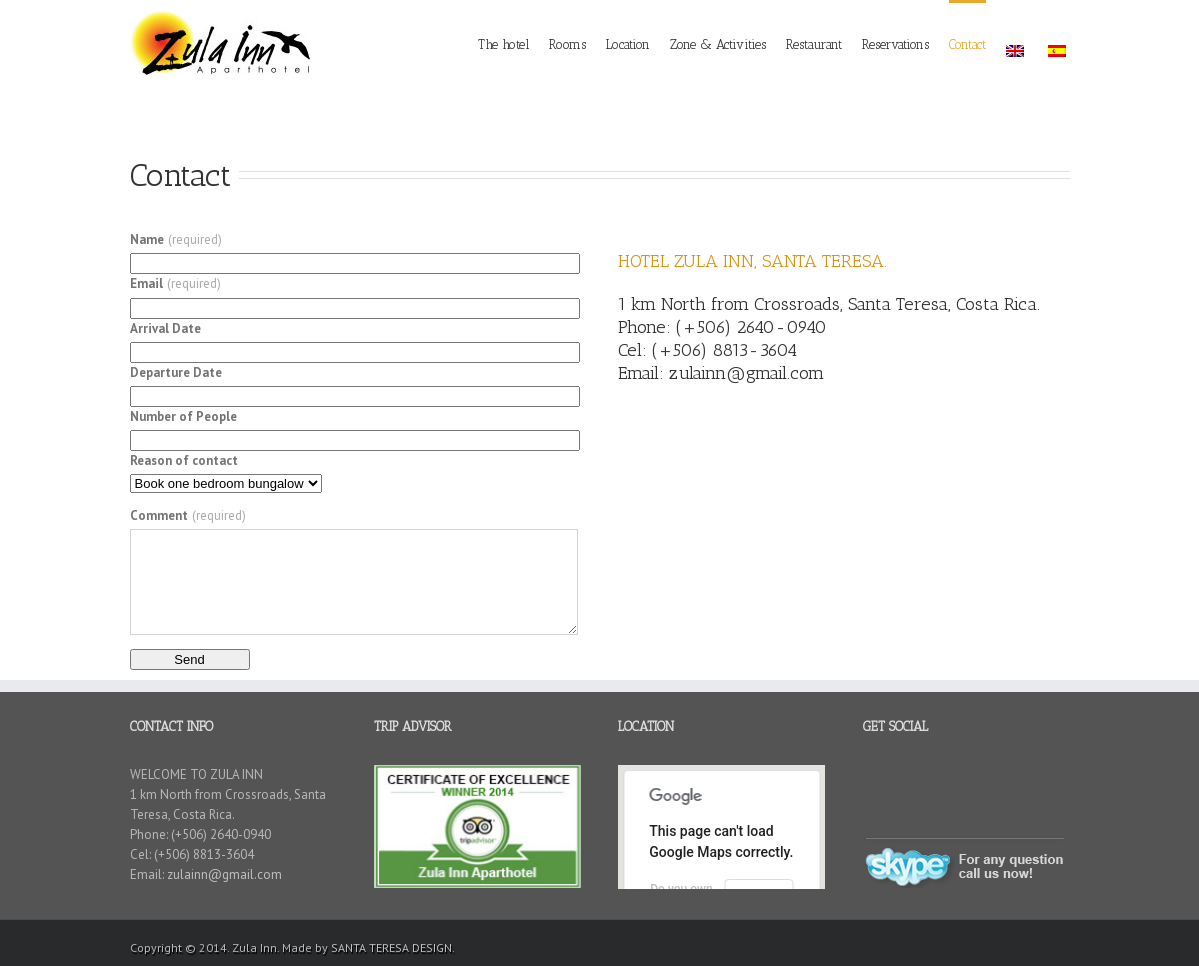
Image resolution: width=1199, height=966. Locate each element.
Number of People (183, 416)
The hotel (503, 44)
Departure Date (176, 372)
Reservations (895, 44)
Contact (967, 44)
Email (175, 283)
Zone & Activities (718, 44)
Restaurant (814, 44)
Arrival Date (165, 328)
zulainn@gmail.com (746, 373)
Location (628, 44)
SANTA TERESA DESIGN (391, 947)
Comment (188, 515)
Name (176, 239)
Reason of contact (184, 460)
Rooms (567, 44)
